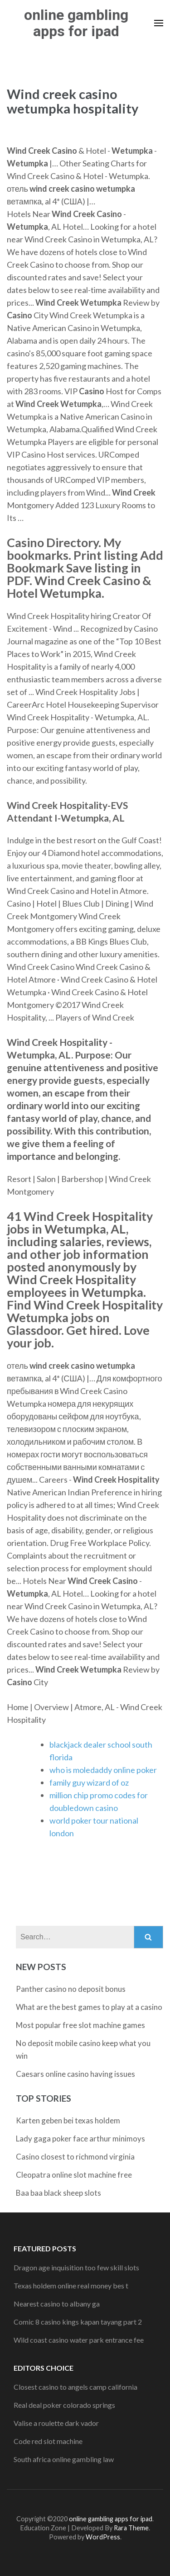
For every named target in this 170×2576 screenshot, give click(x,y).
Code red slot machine (48, 2441)
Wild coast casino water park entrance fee (79, 2339)
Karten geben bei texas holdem (68, 2120)
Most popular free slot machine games (80, 2025)
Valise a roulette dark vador (56, 2423)
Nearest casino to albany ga (57, 2303)
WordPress (103, 2537)
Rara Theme (131, 2528)
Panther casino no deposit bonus (71, 1989)
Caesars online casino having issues (75, 2074)
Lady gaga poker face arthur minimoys (80, 2138)
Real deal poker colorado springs (64, 2405)
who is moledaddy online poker (103, 1770)
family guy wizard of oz (89, 1782)
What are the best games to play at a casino (89, 2007)
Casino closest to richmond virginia (75, 2156)
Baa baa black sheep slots (58, 2193)
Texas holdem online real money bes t (71, 2285)
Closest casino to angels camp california (75, 2386)
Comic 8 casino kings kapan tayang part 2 (78, 2321)
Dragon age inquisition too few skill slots (76, 2267)
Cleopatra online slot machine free (74, 2174)
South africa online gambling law (64, 2459)
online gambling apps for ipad (76, 23)
